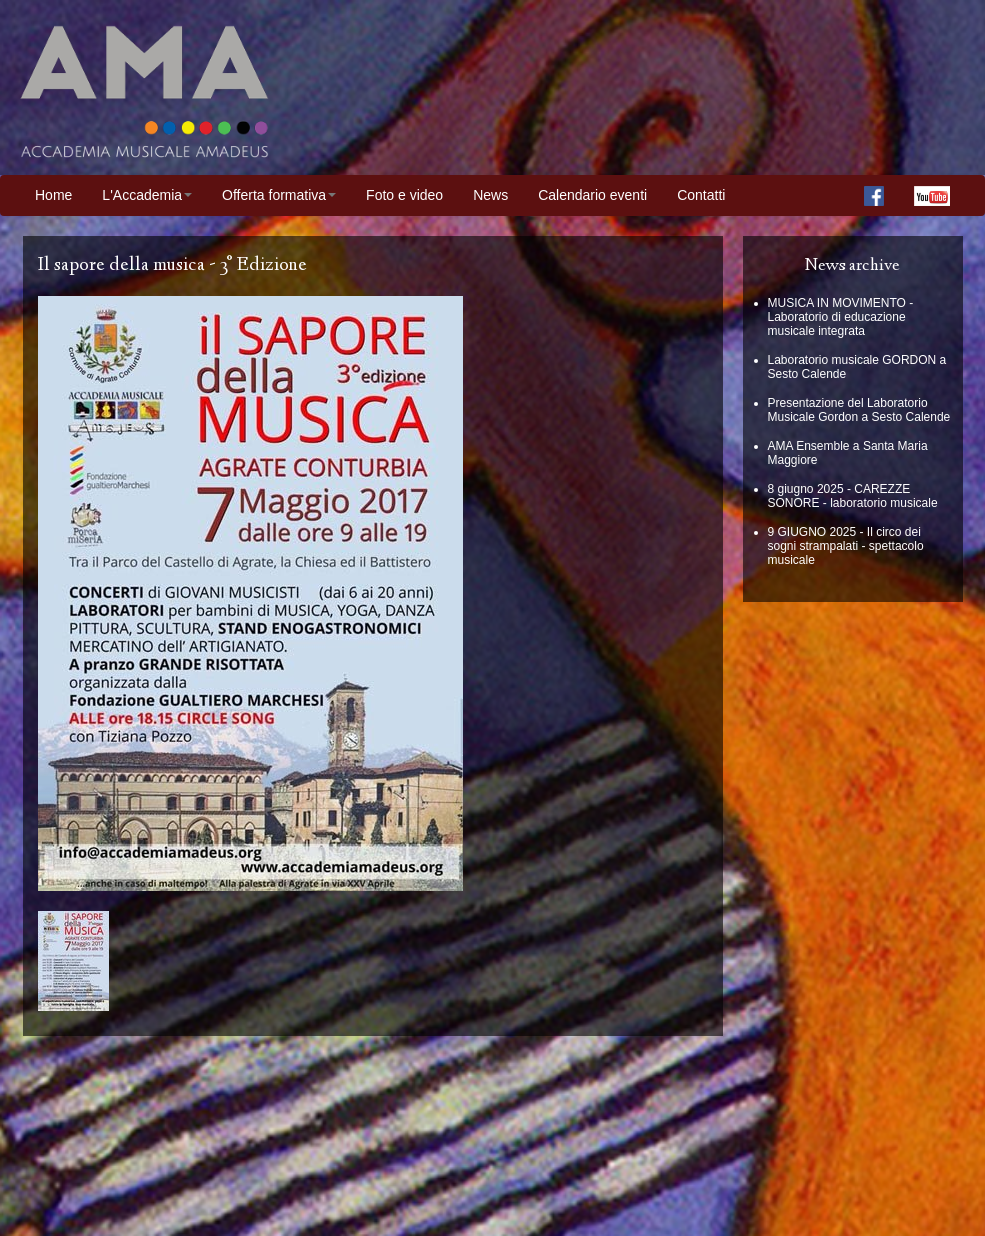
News (490, 195)
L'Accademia (147, 195)
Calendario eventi (592, 195)
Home (53, 195)
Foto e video (404, 195)
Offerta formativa (279, 195)
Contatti (701, 195)
